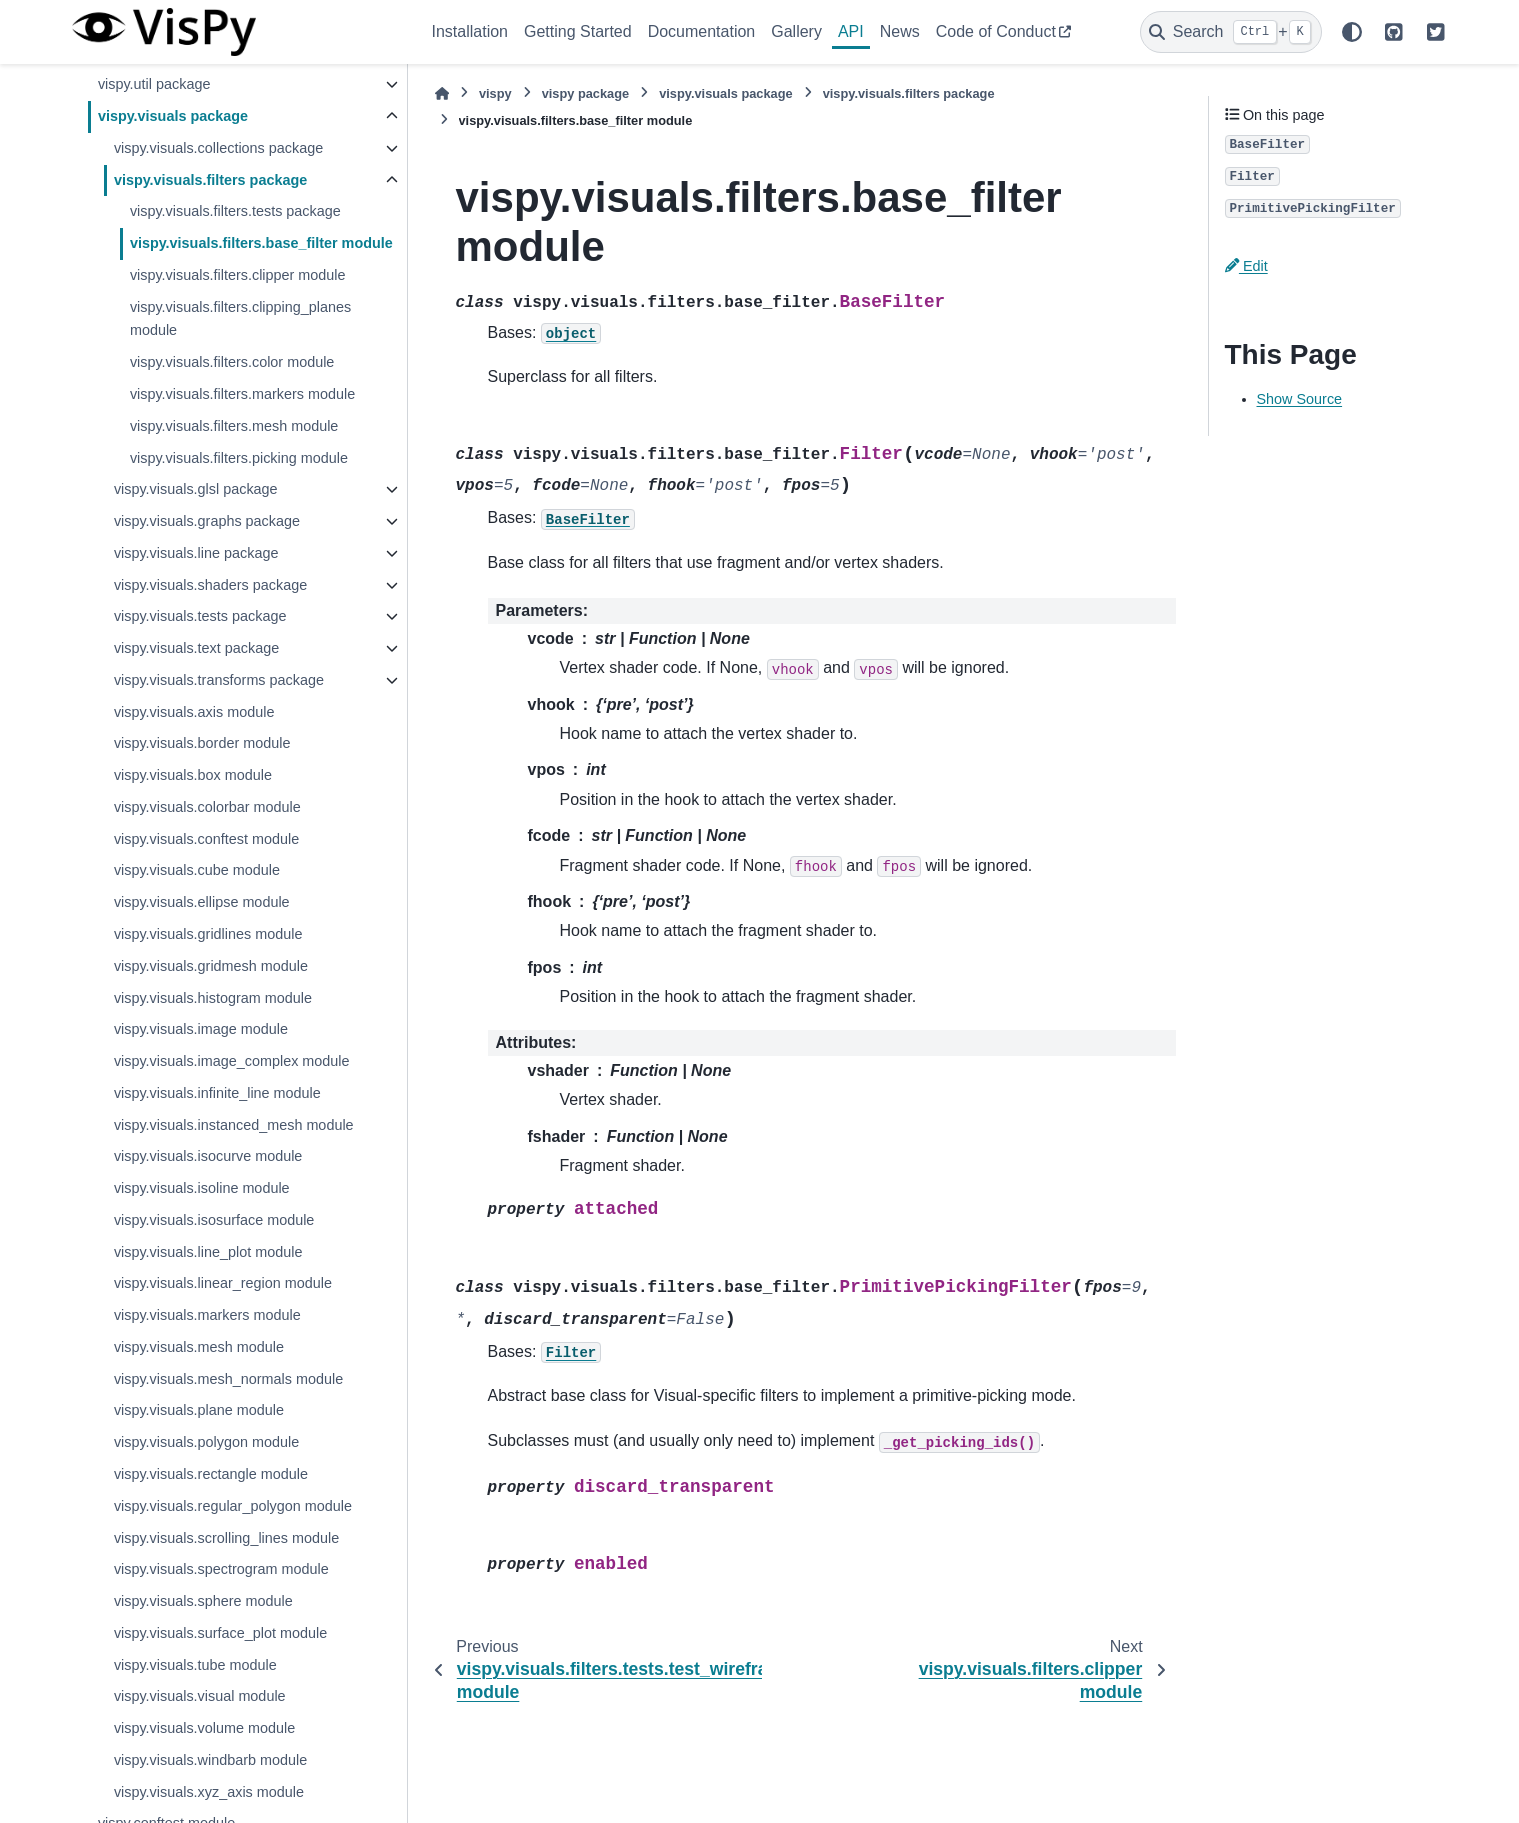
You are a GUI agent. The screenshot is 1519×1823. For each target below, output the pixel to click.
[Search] (1231, 32)
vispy (495, 93)
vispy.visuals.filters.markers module (242, 394)
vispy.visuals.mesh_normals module (228, 1379)
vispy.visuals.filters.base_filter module (261, 243)
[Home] (442, 93)
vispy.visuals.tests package (200, 616)
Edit (1246, 266)
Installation (470, 31)
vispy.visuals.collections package (218, 148)
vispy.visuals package (173, 116)
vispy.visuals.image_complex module (232, 1061)
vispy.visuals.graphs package (207, 521)
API (851, 31)
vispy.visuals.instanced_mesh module (234, 1125)
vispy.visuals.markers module (207, 1315)
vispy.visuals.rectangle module (211, 1474)
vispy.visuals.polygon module (206, 1442)
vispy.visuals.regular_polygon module (233, 1506)
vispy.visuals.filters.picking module (239, 458)
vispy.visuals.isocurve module (208, 1156)
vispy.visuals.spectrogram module (221, 1569)
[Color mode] (1352, 32)
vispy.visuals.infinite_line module (217, 1093)
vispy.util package (154, 84)
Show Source (1300, 399)
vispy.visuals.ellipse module (202, 902)
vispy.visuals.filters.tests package (235, 211)
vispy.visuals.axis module (194, 712)
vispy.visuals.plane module (199, 1410)
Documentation (702, 31)
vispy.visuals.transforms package (219, 680)
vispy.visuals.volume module (204, 1728)
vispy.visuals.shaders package (210, 585)
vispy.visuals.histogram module (213, 998)
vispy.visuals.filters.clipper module (238, 275)
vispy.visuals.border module (202, 743)
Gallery (796, 31)
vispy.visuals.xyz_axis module (209, 1792)
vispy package (586, 93)
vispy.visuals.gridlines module (208, 934)
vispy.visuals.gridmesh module (211, 966)
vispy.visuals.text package (196, 648)
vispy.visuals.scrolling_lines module (226, 1538)
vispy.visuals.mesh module (199, 1347)
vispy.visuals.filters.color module (232, 362)
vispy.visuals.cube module (197, 870)
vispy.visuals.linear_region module (223, 1283)
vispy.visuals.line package (196, 553)
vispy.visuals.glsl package (196, 489)
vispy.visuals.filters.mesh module (234, 426)
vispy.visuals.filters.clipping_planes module (240, 319)
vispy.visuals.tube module (195, 1665)
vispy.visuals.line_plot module (208, 1252)
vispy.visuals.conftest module (206, 839)
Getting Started (578, 31)
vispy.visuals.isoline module (202, 1188)
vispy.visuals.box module (193, 775)
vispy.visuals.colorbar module (207, 807)
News (900, 31)
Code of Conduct (996, 31)
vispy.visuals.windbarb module (210, 1760)
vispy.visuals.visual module (200, 1696)
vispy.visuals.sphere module (203, 1601)
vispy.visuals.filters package (210, 180)
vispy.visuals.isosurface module (214, 1220)
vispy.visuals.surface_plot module (220, 1633)
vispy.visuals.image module (201, 1029)
